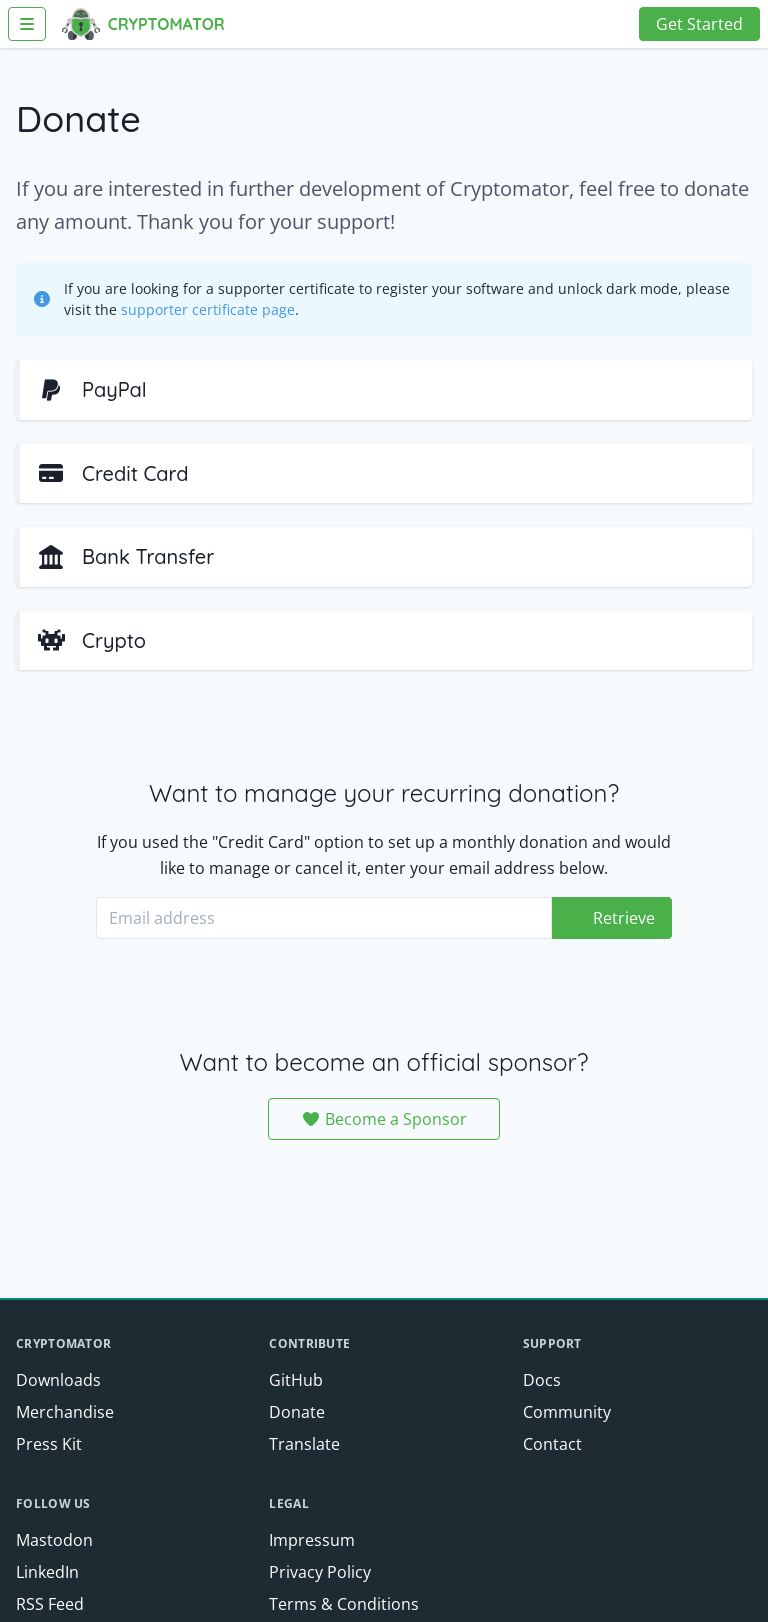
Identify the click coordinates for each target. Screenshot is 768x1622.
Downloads (58, 1380)
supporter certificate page (208, 309)
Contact (552, 1444)
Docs (542, 1380)
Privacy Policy (320, 1572)
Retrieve (624, 918)
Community (567, 1412)
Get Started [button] (699, 24)
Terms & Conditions (344, 1604)
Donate (297, 1412)
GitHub (296, 1380)
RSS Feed (50, 1604)
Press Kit (49, 1444)
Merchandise (65, 1412)
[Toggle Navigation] (27, 24)
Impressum (312, 1540)
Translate (304, 1444)
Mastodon (54, 1540)
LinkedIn (47, 1572)
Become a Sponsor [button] (384, 1119)
